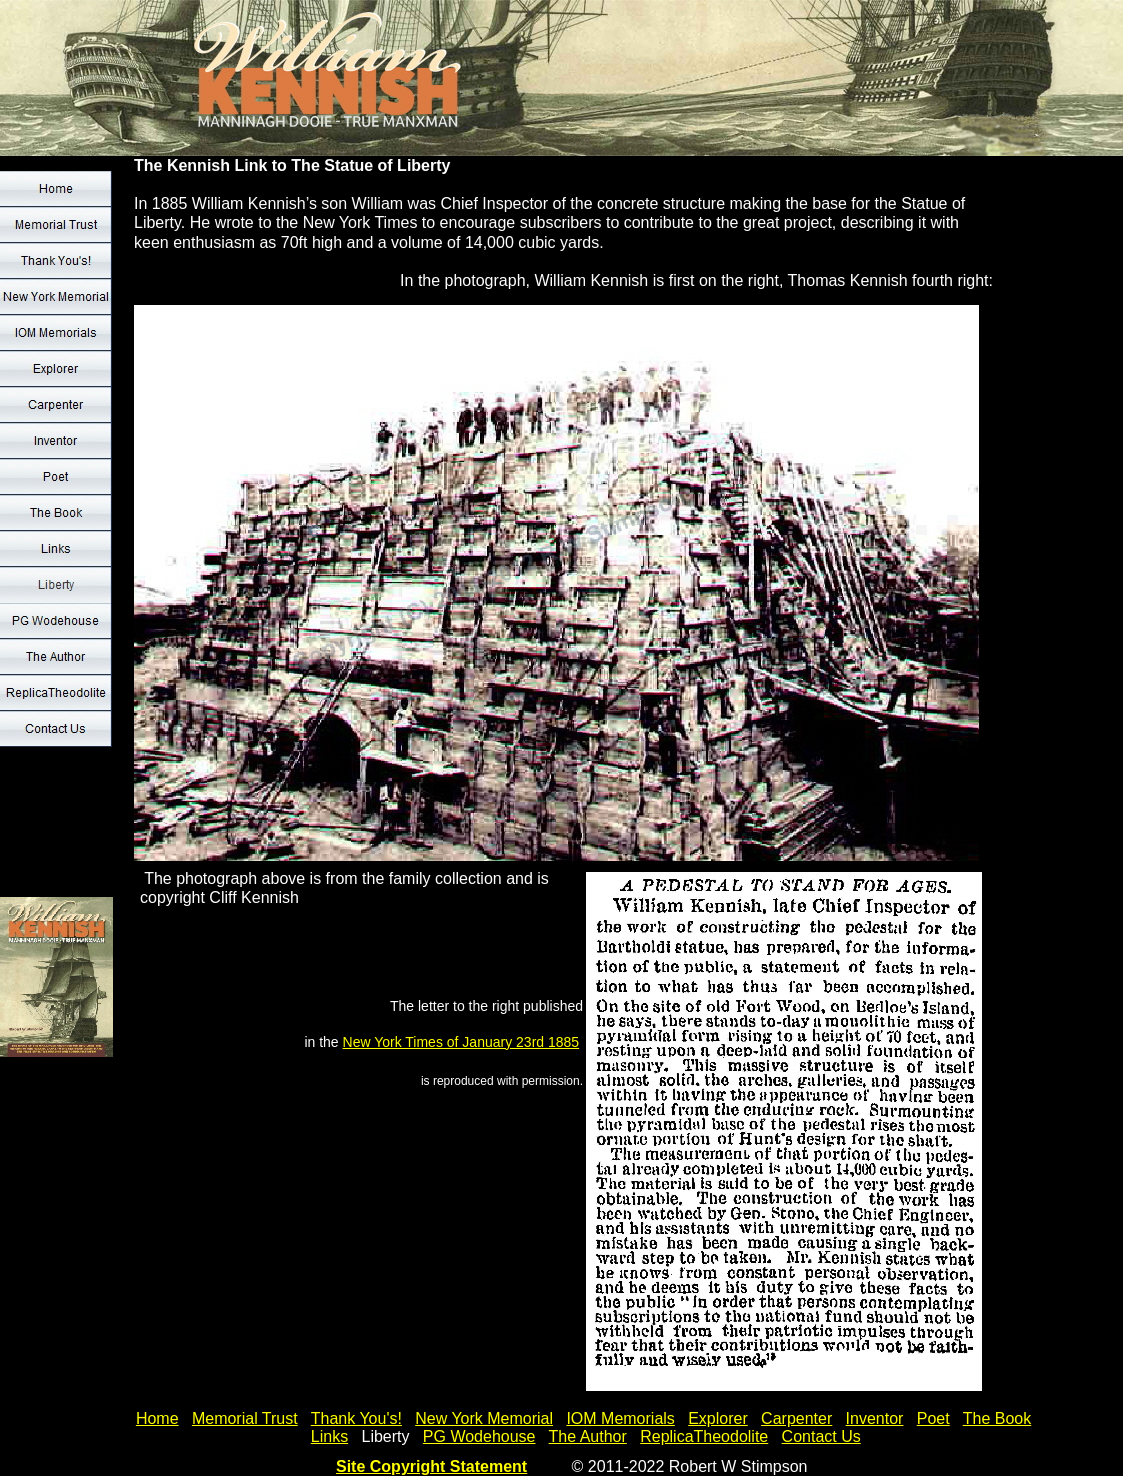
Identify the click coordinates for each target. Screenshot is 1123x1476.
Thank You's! (356, 1418)
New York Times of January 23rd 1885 (461, 1042)
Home (157, 1418)
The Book (997, 1418)
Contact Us (821, 1436)
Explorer (718, 1418)
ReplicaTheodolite (704, 1436)
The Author (588, 1436)
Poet (933, 1418)
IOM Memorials (620, 1418)
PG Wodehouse (479, 1436)
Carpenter (796, 1418)
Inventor (875, 1418)
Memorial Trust (245, 1418)
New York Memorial (484, 1418)
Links (329, 1436)
